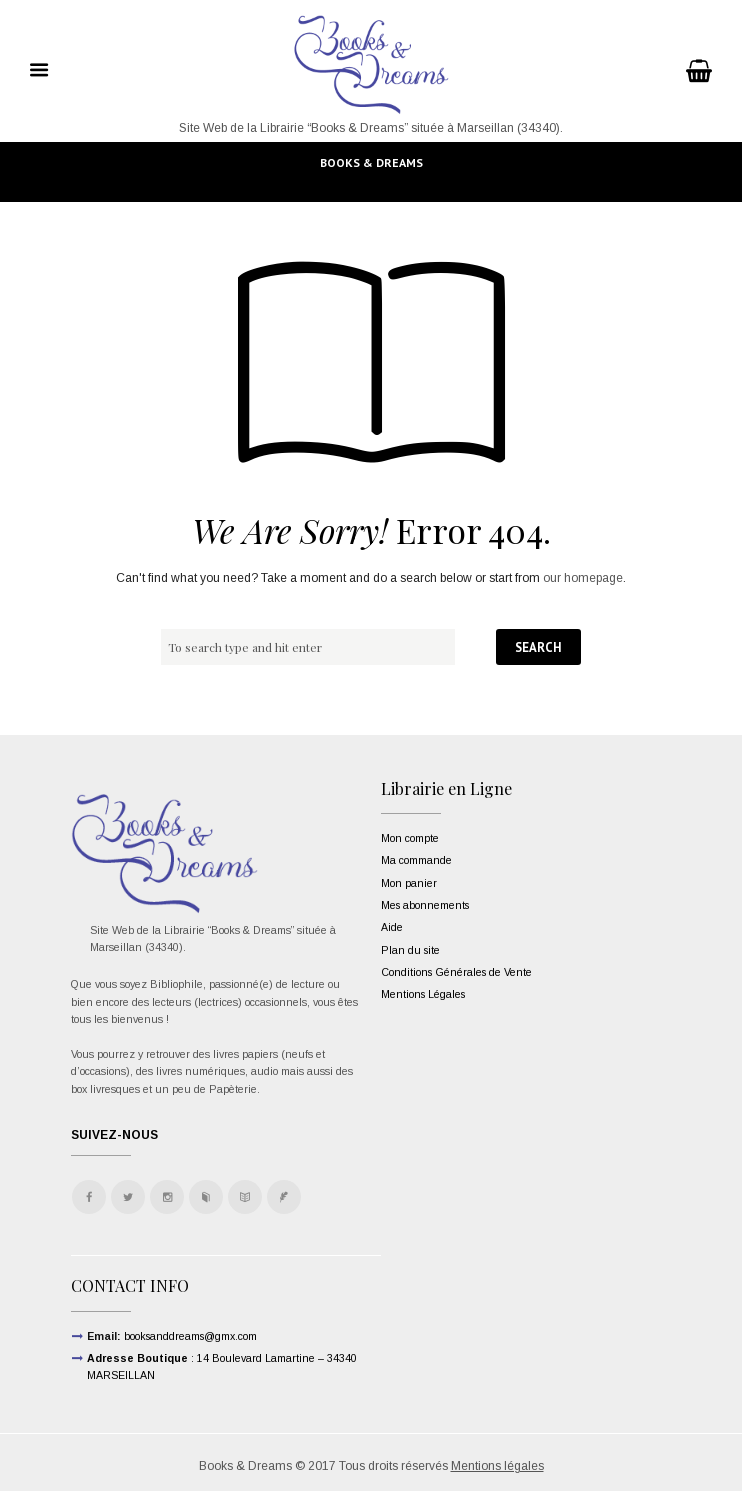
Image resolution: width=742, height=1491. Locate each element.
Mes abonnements (425, 905)
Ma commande (416, 860)
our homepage (583, 578)
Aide (392, 927)
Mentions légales (497, 1466)
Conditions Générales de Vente (456, 972)
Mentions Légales (423, 994)
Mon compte (410, 838)
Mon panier (409, 883)
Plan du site (410, 950)
